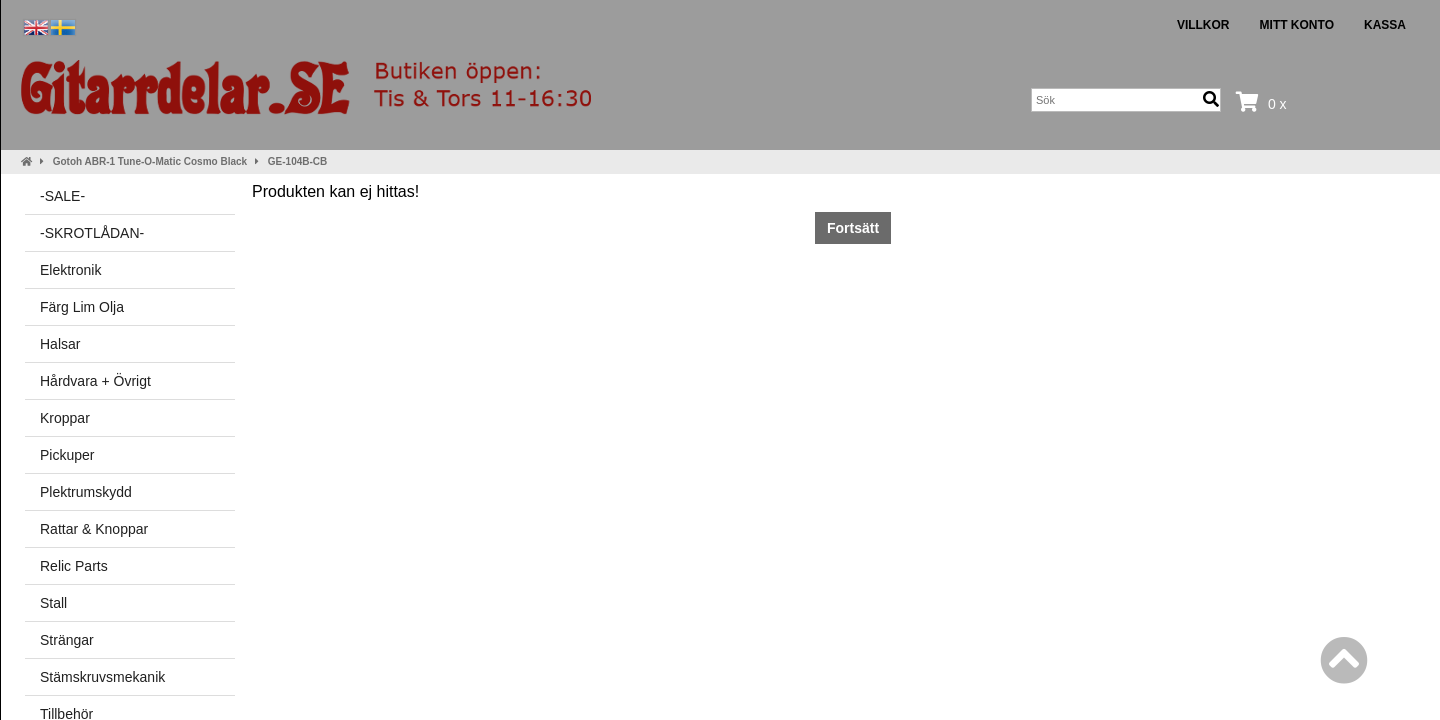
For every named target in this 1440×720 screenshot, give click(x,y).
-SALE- (62, 196)
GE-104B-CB (297, 161)
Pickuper (67, 455)
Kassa (1385, 25)
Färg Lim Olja (82, 307)
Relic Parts (74, 566)
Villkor (1203, 25)
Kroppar (65, 418)
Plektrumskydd (86, 492)
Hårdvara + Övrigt (95, 381)
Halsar (60, 344)
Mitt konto (1297, 25)
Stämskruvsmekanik (102, 677)
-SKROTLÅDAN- (92, 233)
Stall (53, 603)
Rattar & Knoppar (94, 529)
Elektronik (70, 270)
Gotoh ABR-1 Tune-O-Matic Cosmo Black (150, 161)
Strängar (67, 640)
